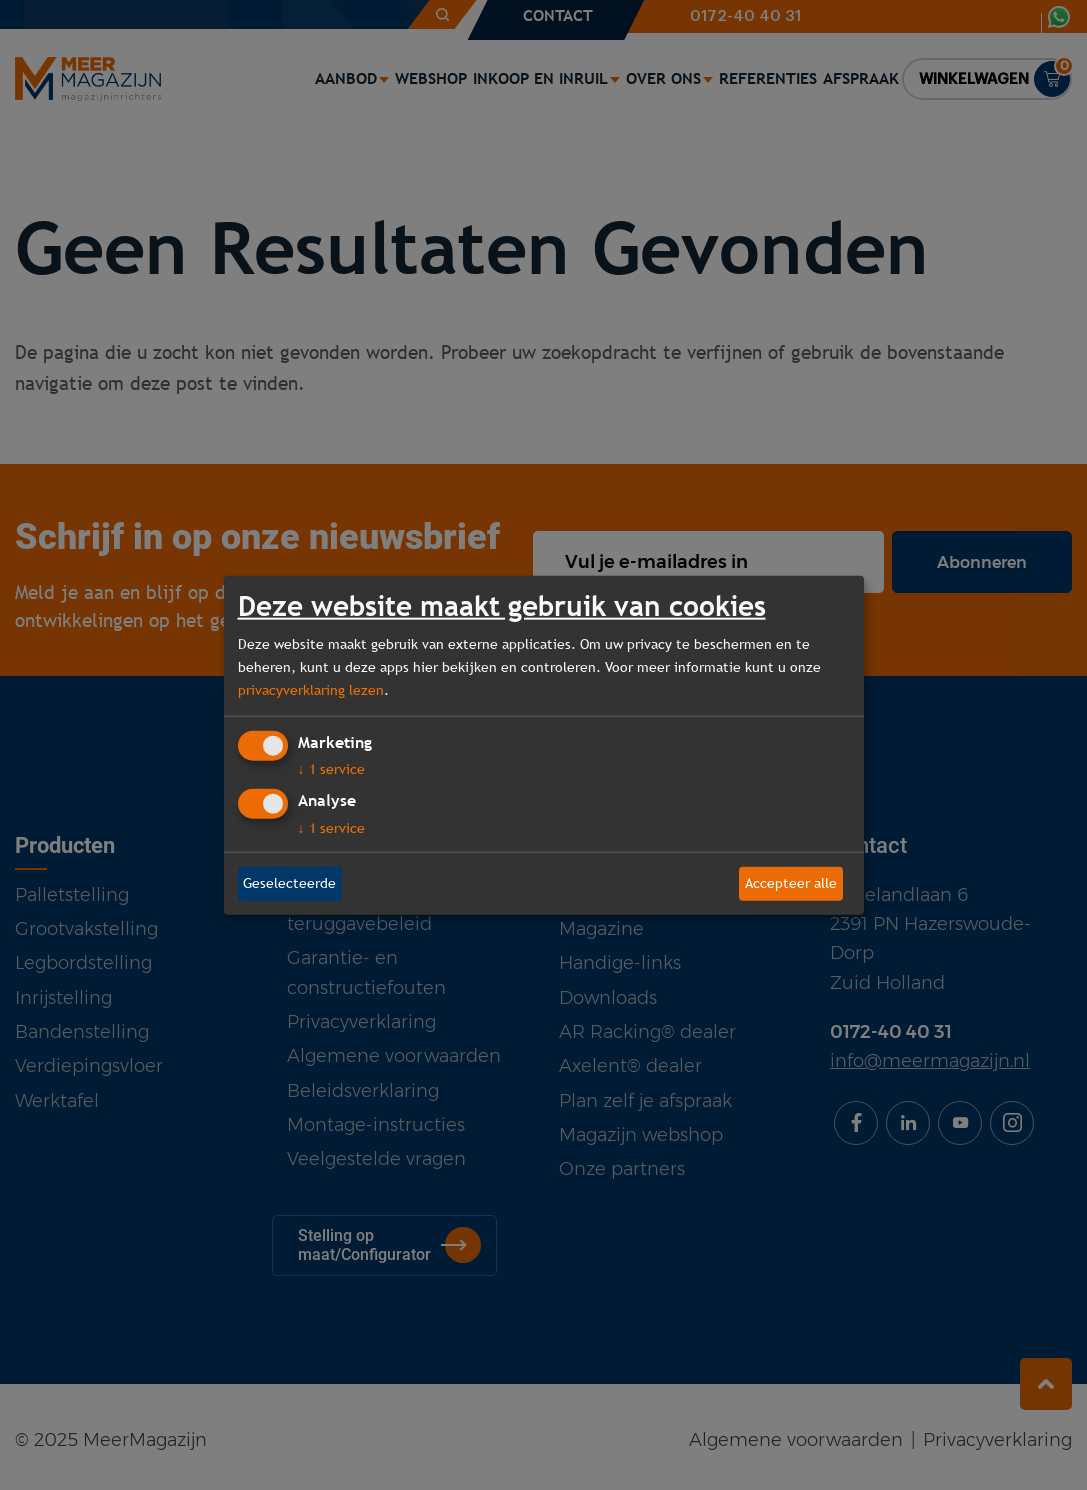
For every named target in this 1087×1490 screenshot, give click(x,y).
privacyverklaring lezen (311, 690)
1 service (331, 769)
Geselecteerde (289, 883)
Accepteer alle (791, 883)
